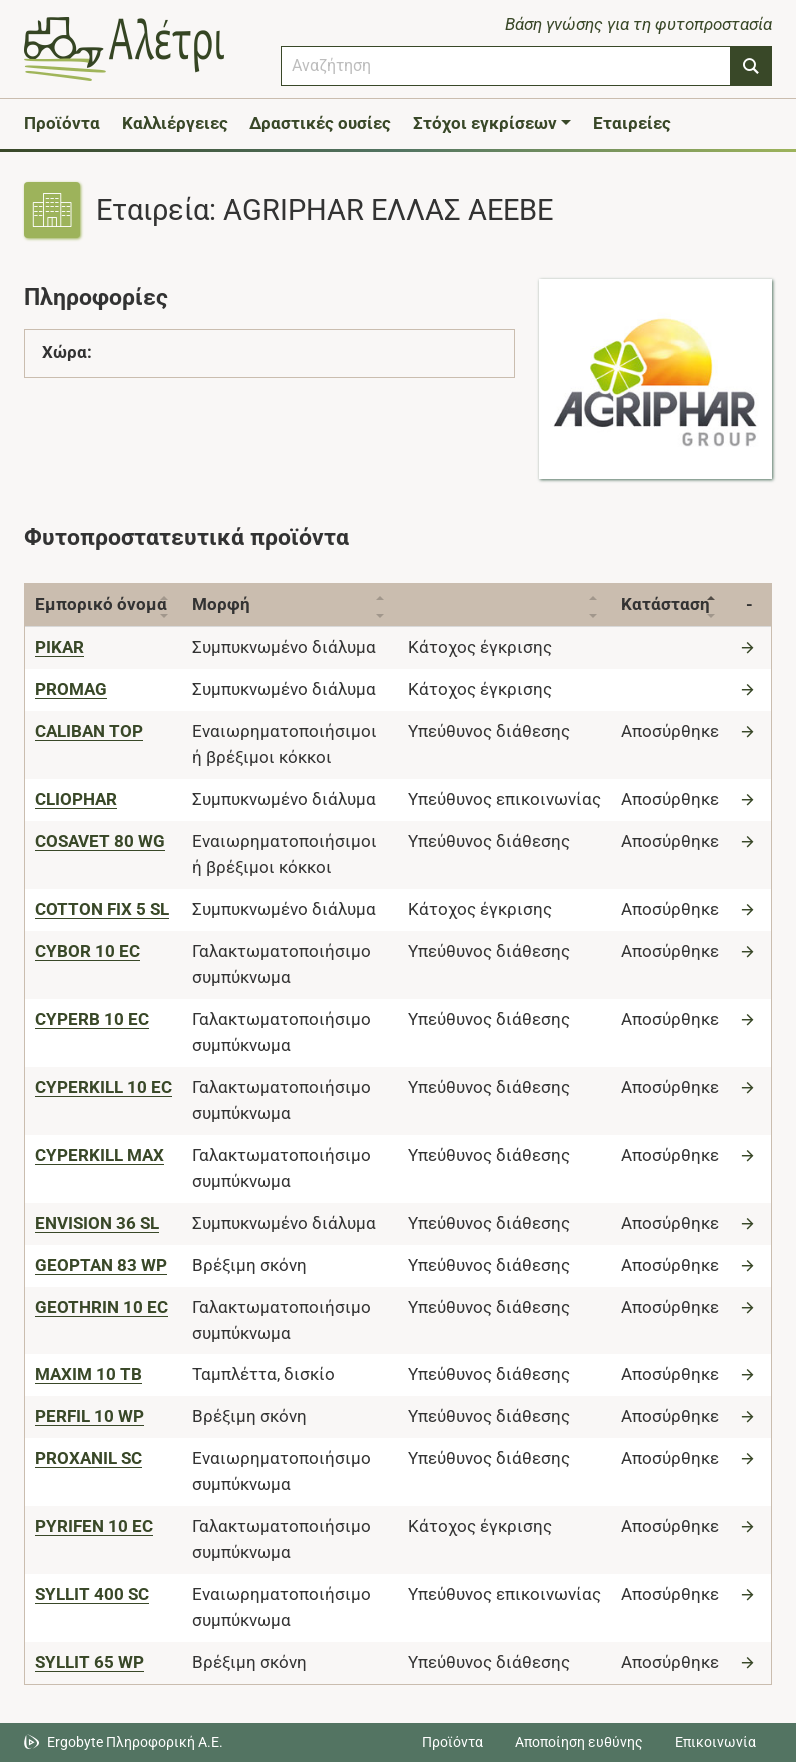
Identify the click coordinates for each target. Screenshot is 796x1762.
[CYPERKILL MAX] (99, 1155)
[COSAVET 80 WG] (100, 841)
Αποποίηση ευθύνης (579, 1742)
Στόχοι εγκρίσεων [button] (485, 123)
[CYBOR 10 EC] (87, 951)
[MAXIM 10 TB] (88, 1374)
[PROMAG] (71, 689)
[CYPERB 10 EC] (92, 1019)
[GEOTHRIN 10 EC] (101, 1307)
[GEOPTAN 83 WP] (101, 1265)
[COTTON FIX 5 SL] (102, 909)
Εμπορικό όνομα (101, 604)
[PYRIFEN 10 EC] (94, 1526)
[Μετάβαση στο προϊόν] (750, 647)
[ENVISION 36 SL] (97, 1223)
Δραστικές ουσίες (320, 123)
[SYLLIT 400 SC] (92, 1594)
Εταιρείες (632, 123)
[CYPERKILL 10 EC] (103, 1087)
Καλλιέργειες (175, 123)
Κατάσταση (665, 604)
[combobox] (506, 66)
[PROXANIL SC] (88, 1458)
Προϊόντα (62, 123)
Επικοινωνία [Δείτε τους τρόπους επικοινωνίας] (715, 1742)
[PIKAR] (59, 647)
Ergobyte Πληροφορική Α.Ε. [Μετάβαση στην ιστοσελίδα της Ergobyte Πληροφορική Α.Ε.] (135, 1742)
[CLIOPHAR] (76, 799)
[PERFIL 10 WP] (89, 1416)
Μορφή (221, 604)
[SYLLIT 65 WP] (89, 1662)
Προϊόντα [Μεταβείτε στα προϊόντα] (452, 1742)
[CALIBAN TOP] (89, 731)
